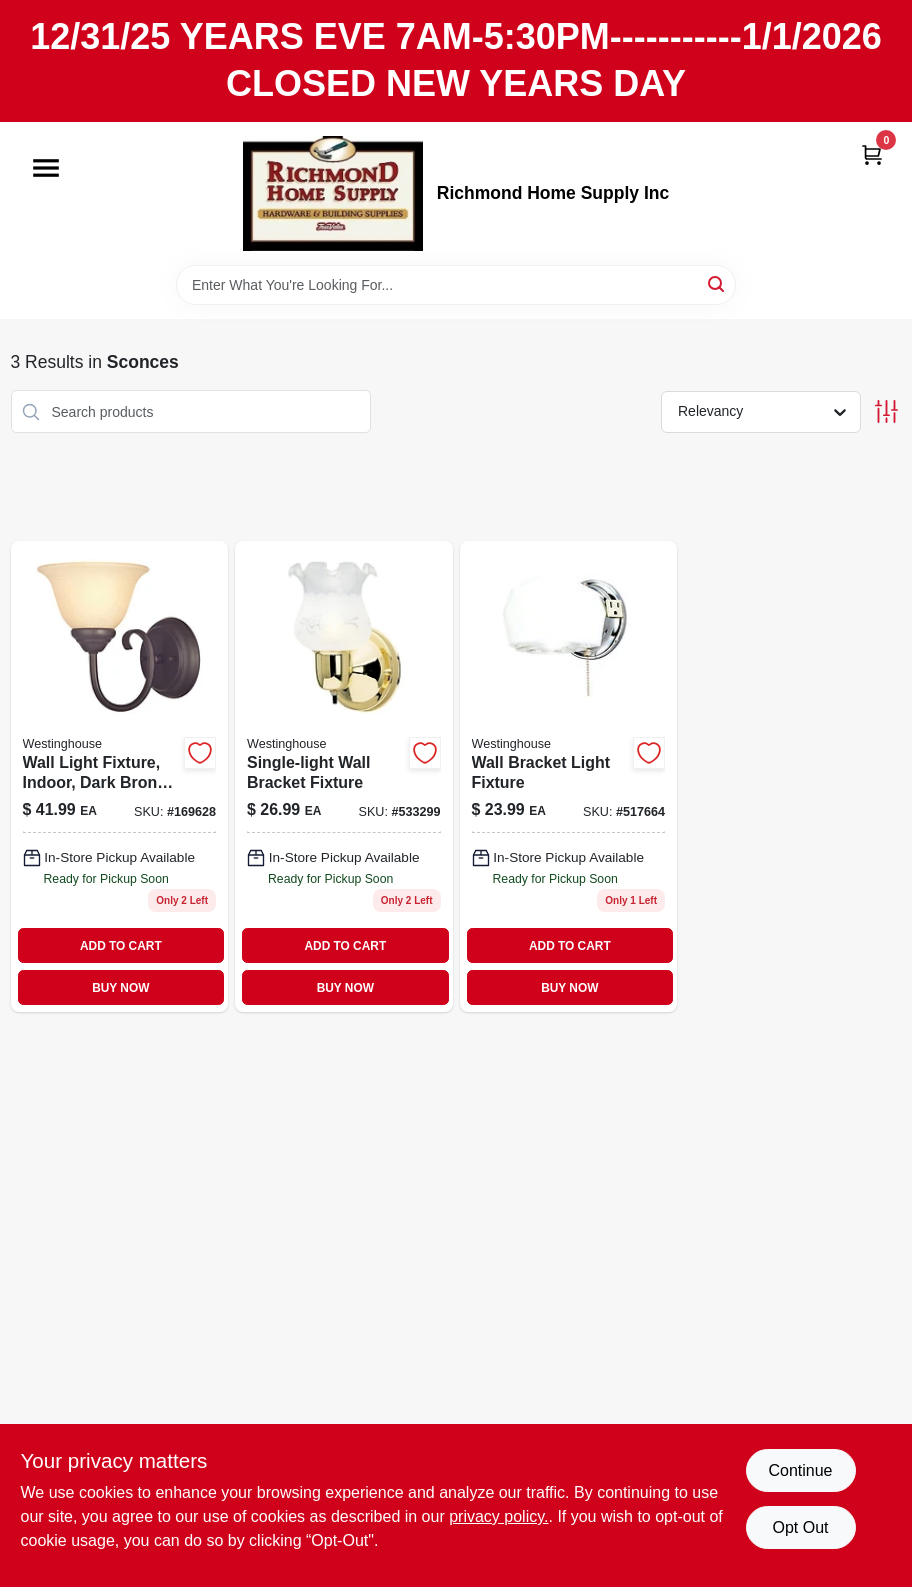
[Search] (717, 283)
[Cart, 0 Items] (872, 154)
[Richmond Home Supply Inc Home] (333, 193)
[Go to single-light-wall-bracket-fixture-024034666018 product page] (344, 776)
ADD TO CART (121, 946)
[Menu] (46, 168)
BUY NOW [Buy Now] (120, 988)
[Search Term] (456, 285)
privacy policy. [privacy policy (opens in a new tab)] (498, 1516)
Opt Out (800, 1527)
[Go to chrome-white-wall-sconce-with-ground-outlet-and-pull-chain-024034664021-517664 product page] (569, 776)
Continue (800, 1470)
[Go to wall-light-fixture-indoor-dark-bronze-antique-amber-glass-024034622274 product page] (120, 776)
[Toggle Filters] (886, 411)
